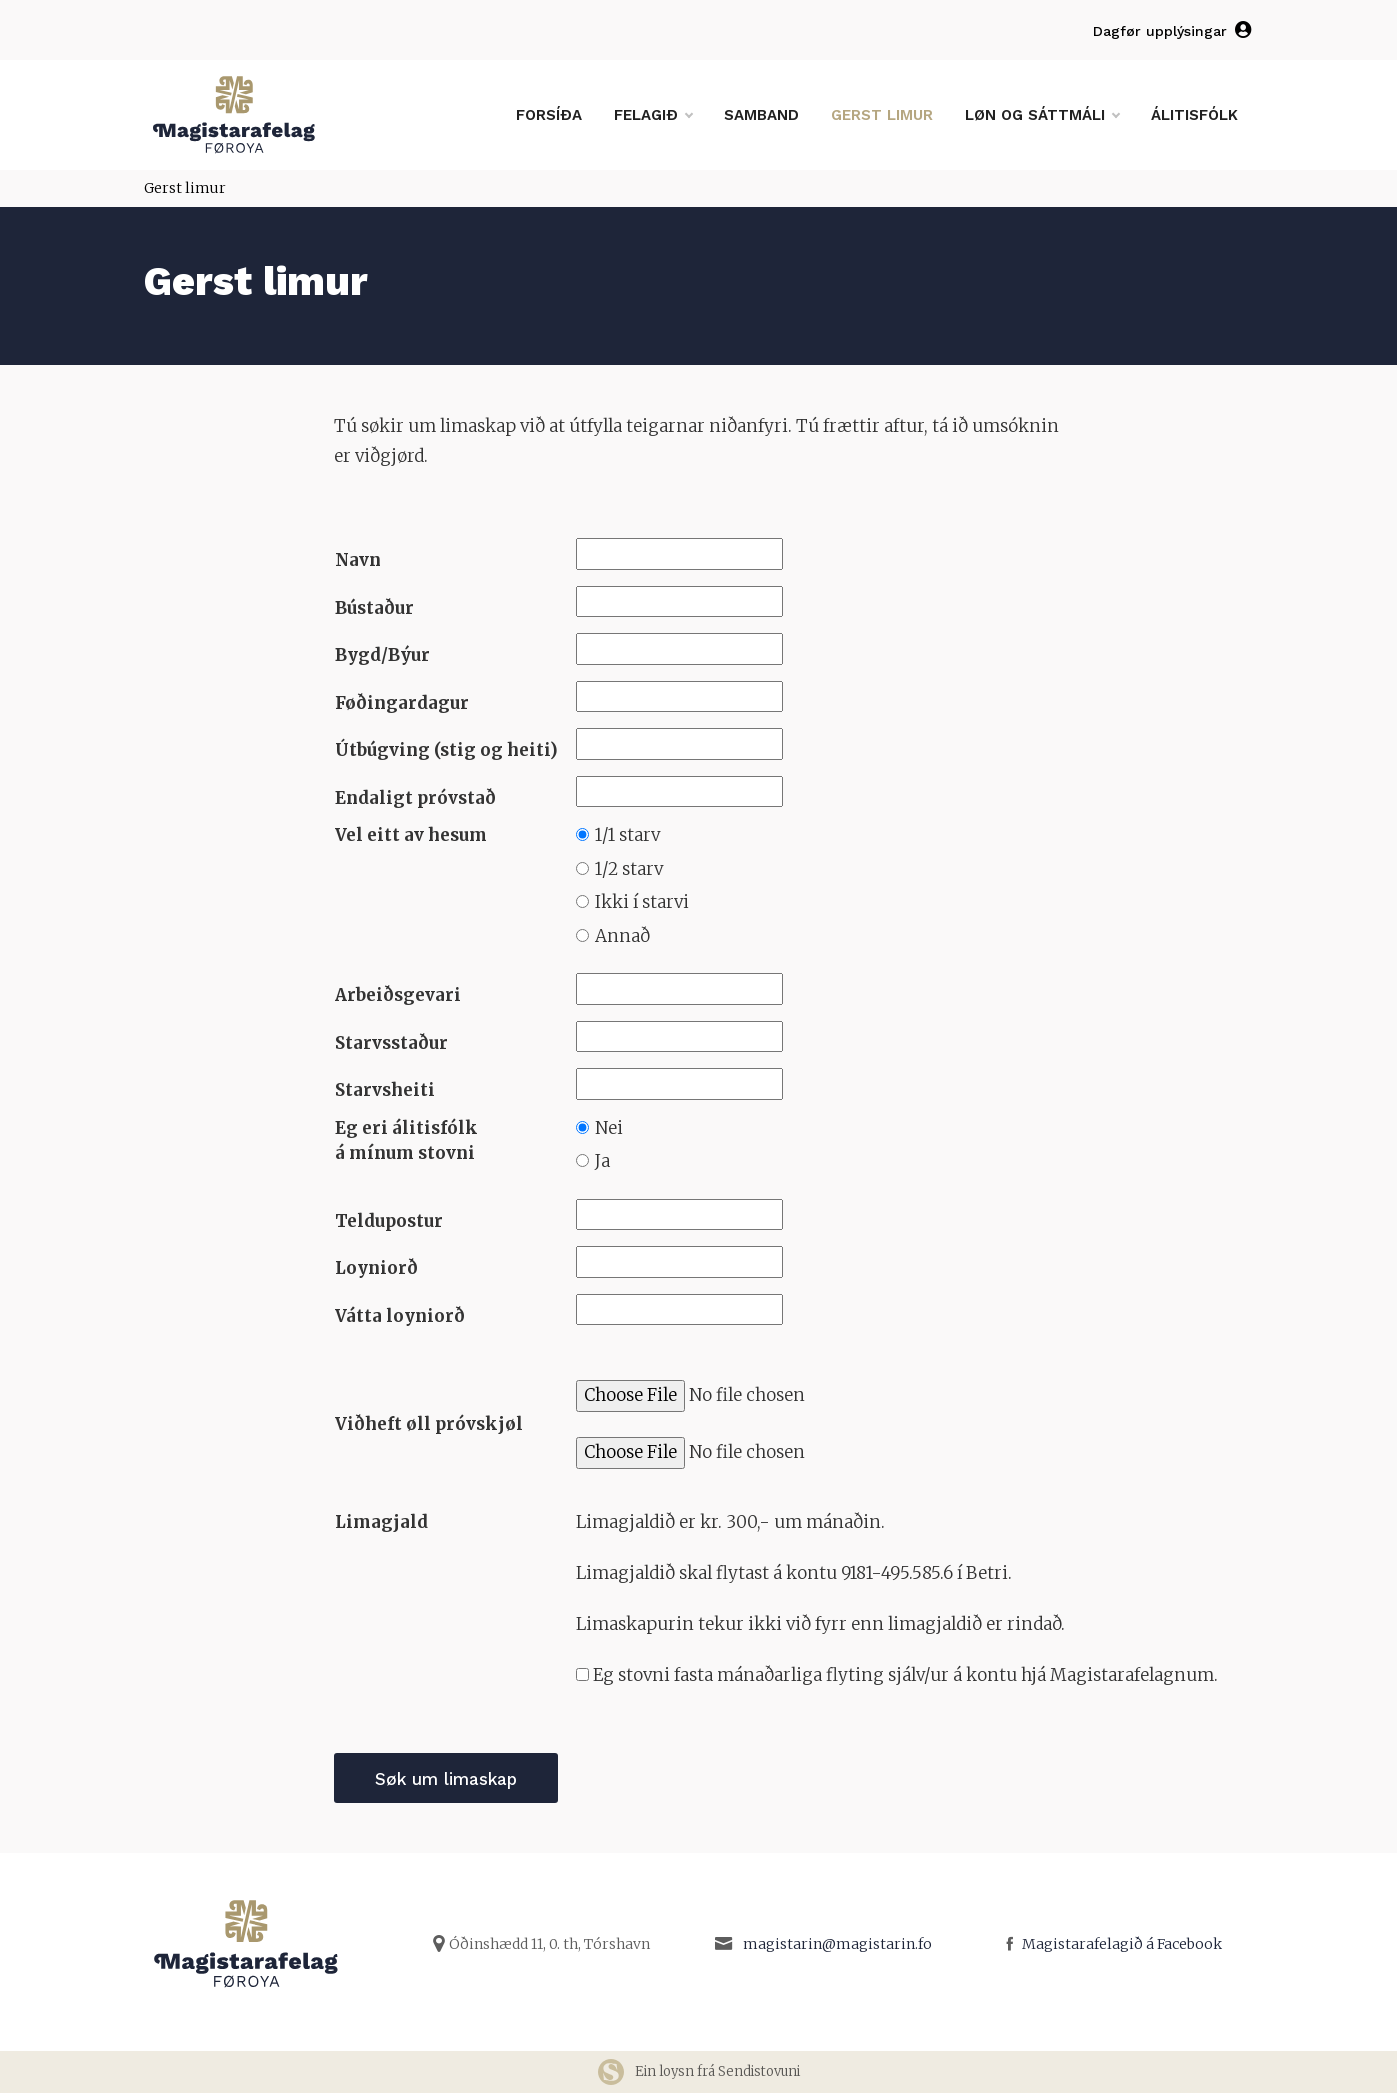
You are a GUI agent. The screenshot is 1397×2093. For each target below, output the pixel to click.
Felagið (653, 115)
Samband (761, 115)
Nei (599, 1128)
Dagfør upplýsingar (1173, 31)
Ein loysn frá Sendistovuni (698, 2071)
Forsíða (549, 115)
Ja (593, 1161)
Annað (613, 936)
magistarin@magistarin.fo (837, 1944)
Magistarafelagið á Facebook (1122, 1944)
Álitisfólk (1194, 115)
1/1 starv (618, 835)
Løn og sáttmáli (1042, 115)
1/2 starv (619, 869)
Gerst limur (882, 115)
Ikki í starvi (632, 902)
